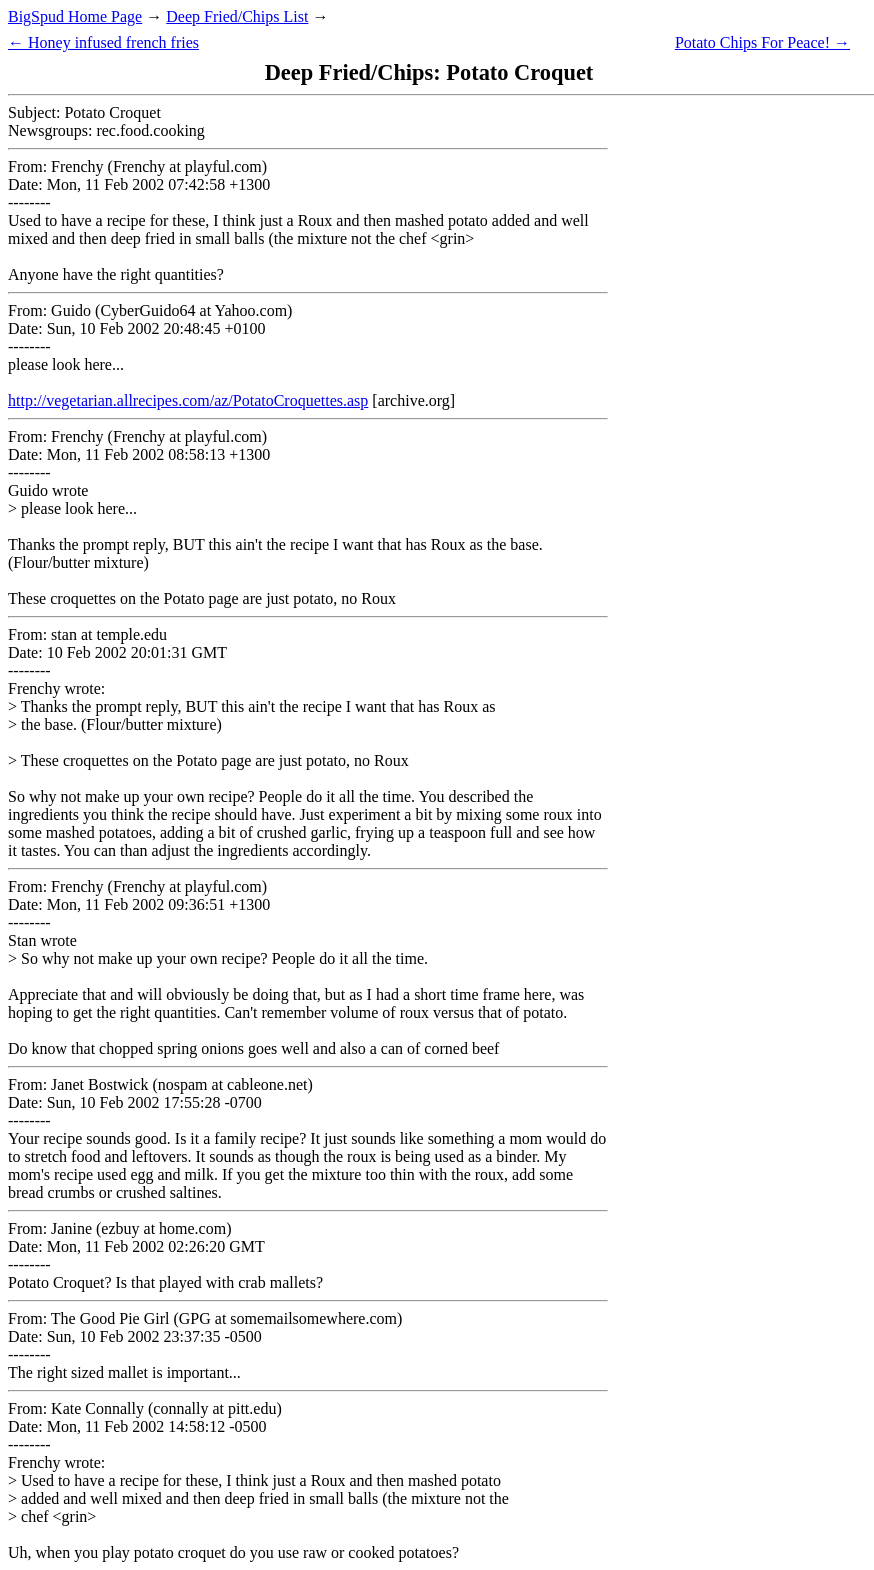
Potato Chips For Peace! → (762, 42)
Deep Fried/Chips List (237, 16)
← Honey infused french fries (103, 42)
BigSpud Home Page (75, 16)
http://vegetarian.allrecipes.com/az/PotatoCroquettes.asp (188, 400)
